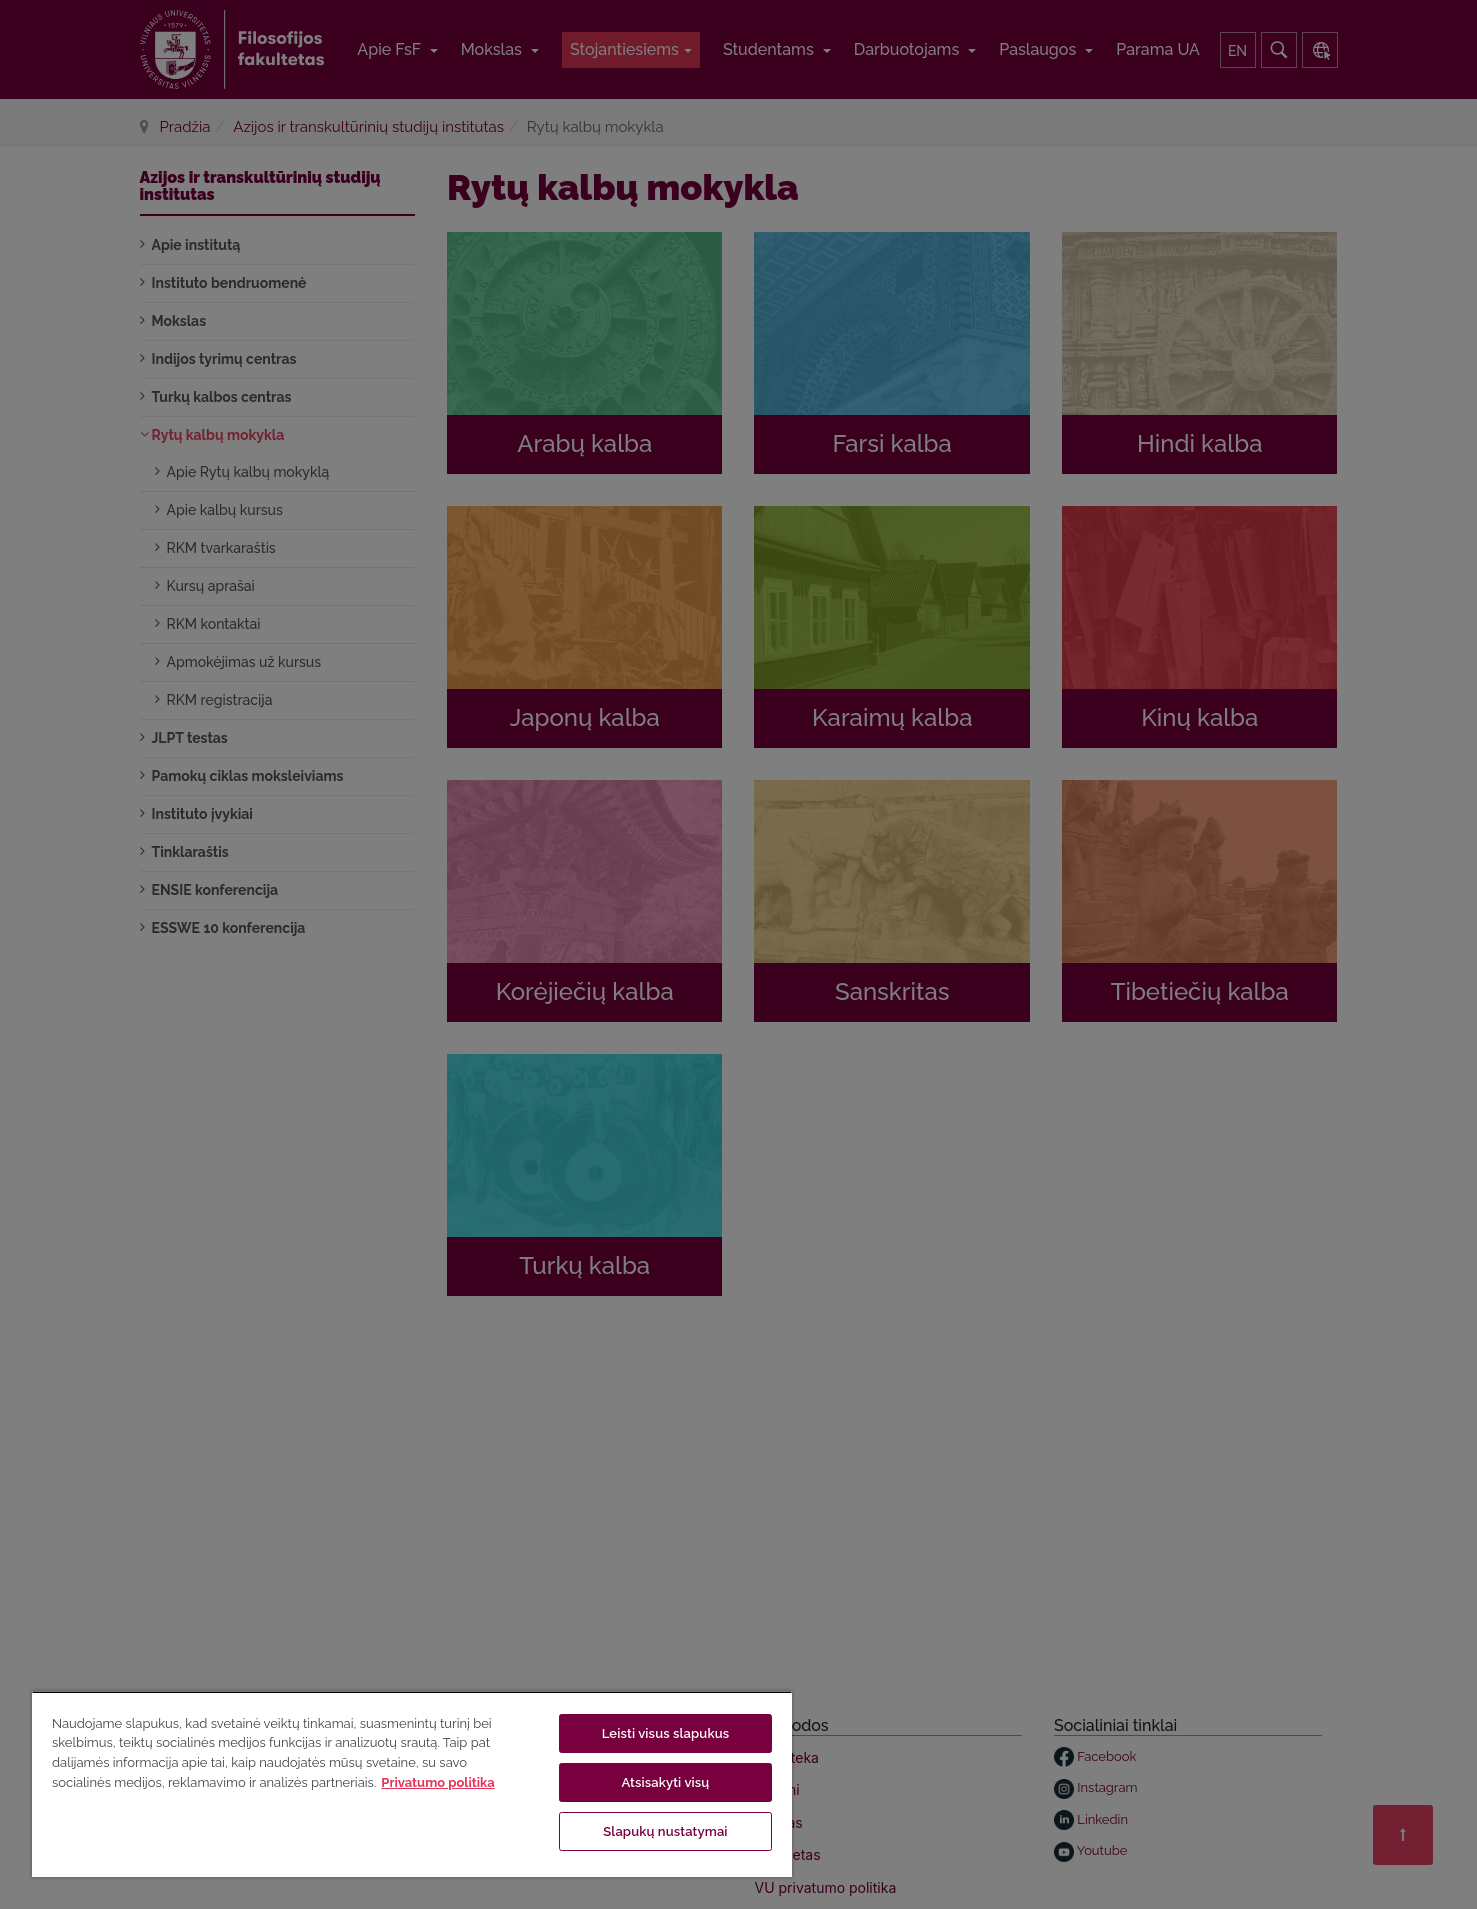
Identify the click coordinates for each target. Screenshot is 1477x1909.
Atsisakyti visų (665, 1782)
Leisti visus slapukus (666, 1733)
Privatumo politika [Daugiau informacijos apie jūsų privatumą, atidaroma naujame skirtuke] (437, 1782)
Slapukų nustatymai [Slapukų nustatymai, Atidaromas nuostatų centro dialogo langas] (665, 1831)
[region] (412, 1784)
